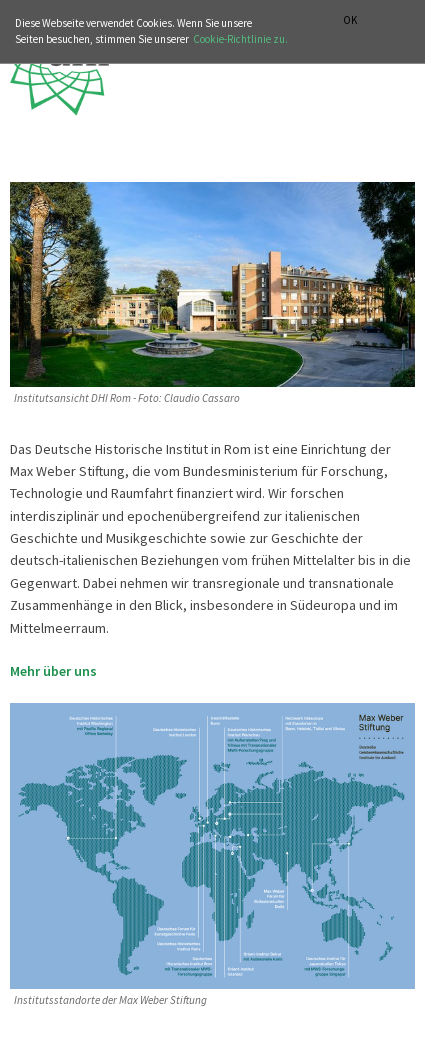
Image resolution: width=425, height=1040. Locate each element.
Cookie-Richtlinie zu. (240, 39)
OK (350, 20)
